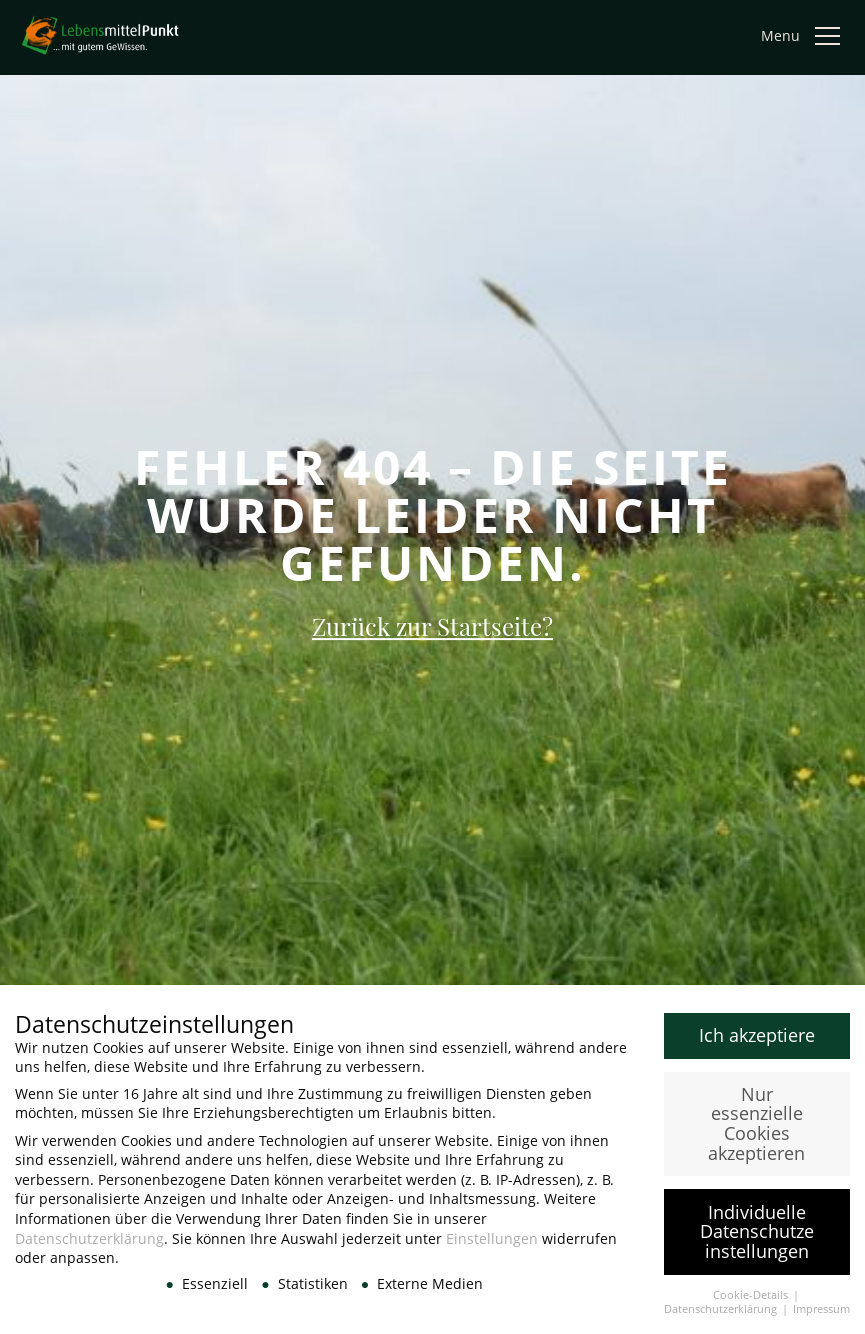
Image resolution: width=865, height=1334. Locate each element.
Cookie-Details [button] (752, 1302)
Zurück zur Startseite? (432, 626)
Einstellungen (492, 1245)
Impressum (821, 1316)
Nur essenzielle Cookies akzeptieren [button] (756, 1130)
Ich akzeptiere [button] (757, 1042)
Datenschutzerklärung (89, 1245)
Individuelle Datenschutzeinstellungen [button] (757, 1238)
